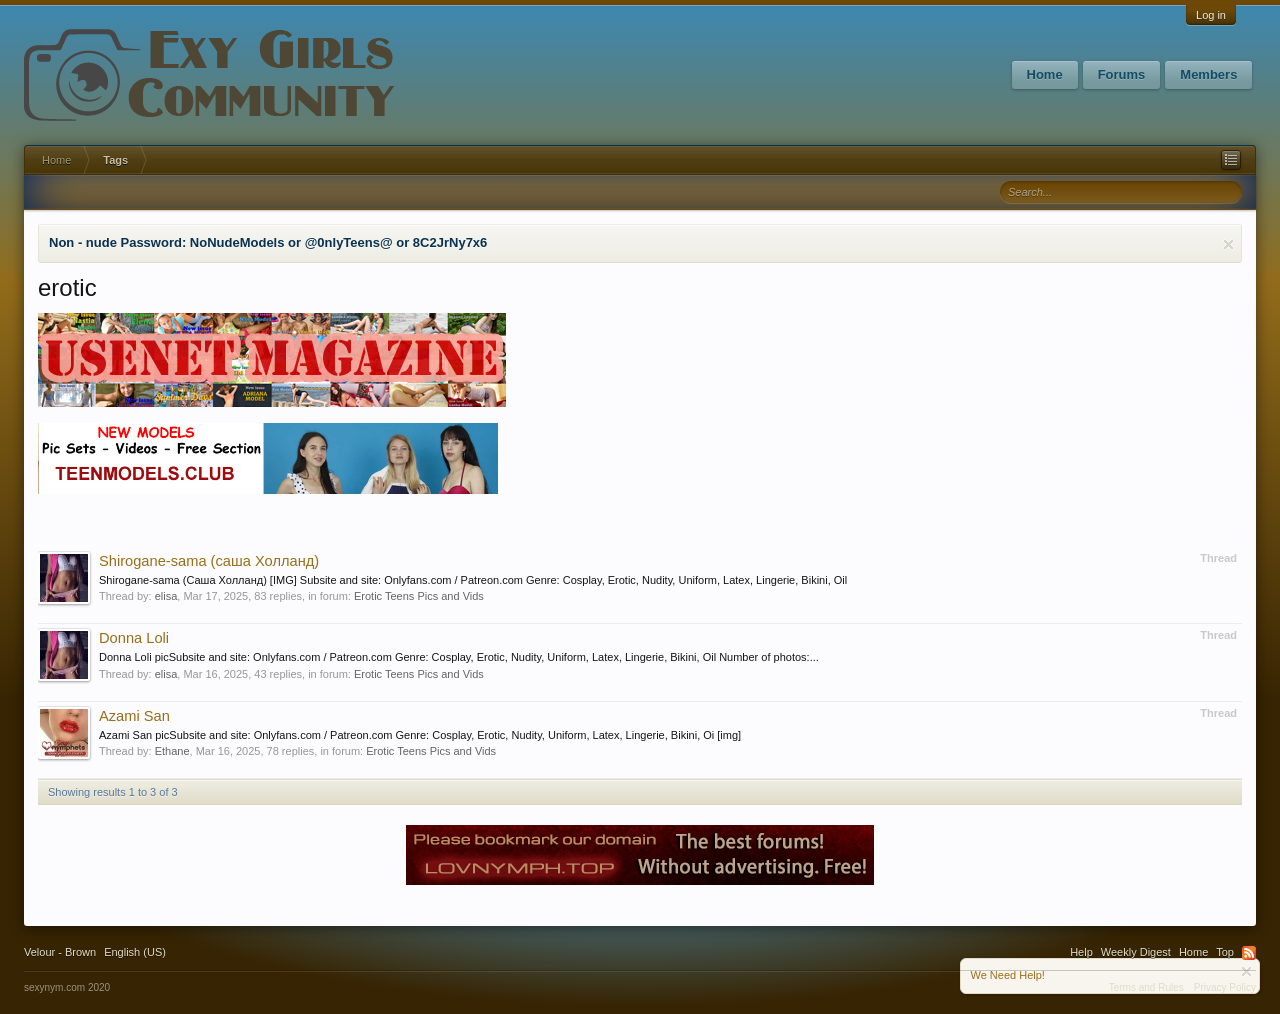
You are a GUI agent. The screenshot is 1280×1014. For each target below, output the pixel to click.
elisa (166, 596)
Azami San (134, 716)
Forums (1122, 74)
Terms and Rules (1146, 987)
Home (1045, 74)
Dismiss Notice (1228, 244)
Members (1208, 74)
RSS (1249, 953)
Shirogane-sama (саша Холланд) (209, 561)
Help (1081, 952)
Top (1225, 952)
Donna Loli (134, 638)
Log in (1211, 15)
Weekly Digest (1136, 952)
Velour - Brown (60, 952)
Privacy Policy (1225, 987)
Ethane (172, 751)
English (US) (135, 952)
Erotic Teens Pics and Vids (419, 596)
